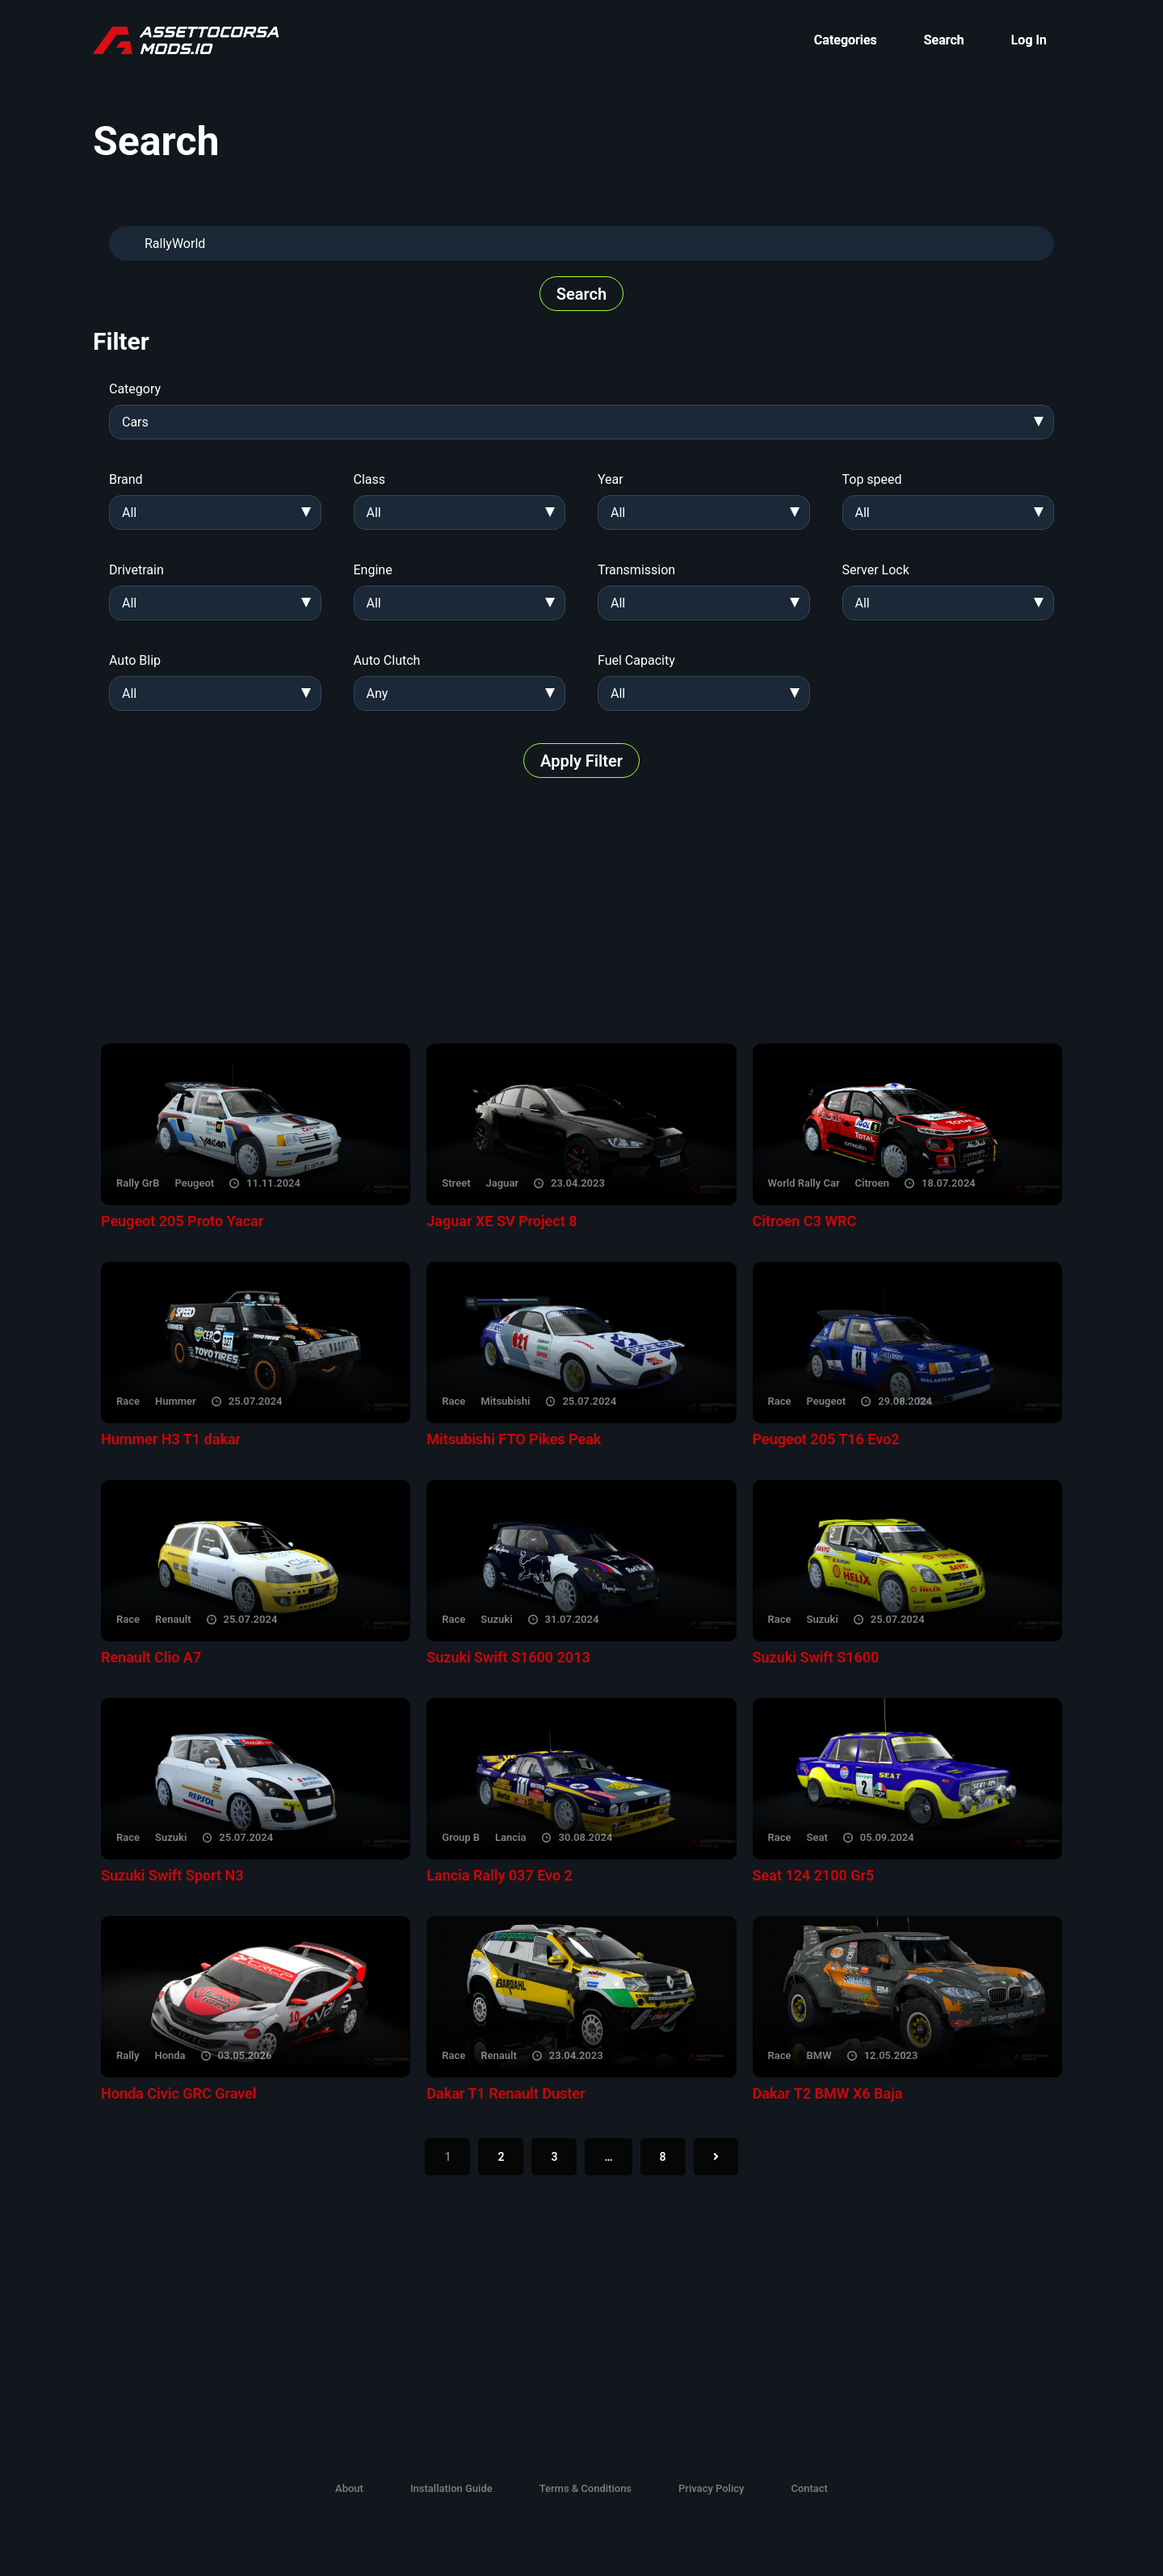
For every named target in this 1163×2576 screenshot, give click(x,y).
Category (135, 389)
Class (370, 479)
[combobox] (581, 422)
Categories (845, 40)
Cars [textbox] (135, 422)
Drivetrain (136, 570)
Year (610, 479)
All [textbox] (129, 512)
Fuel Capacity (636, 660)
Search (944, 40)
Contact (809, 2488)
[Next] (716, 2156)
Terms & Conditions (586, 2488)
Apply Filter (581, 761)
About (349, 2488)
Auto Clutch (387, 660)
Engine (373, 570)
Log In (1029, 40)
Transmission (636, 570)
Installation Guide (451, 2488)
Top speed (872, 479)
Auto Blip (135, 660)
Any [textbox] (377, 693)
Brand (126, 479)
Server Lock (875, 570)
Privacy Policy (711, 2488)
